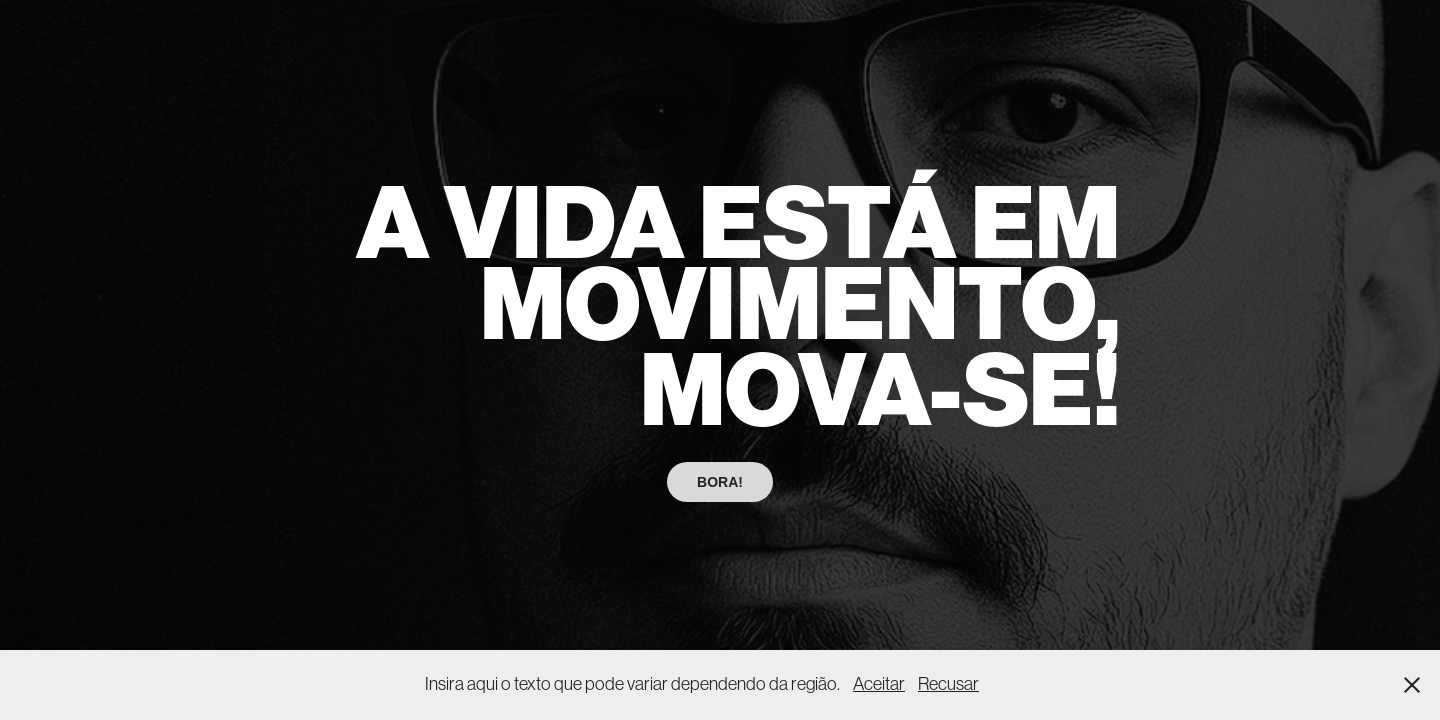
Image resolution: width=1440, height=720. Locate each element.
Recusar (948, 684)
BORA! (720, 482)
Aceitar (879, 684)
